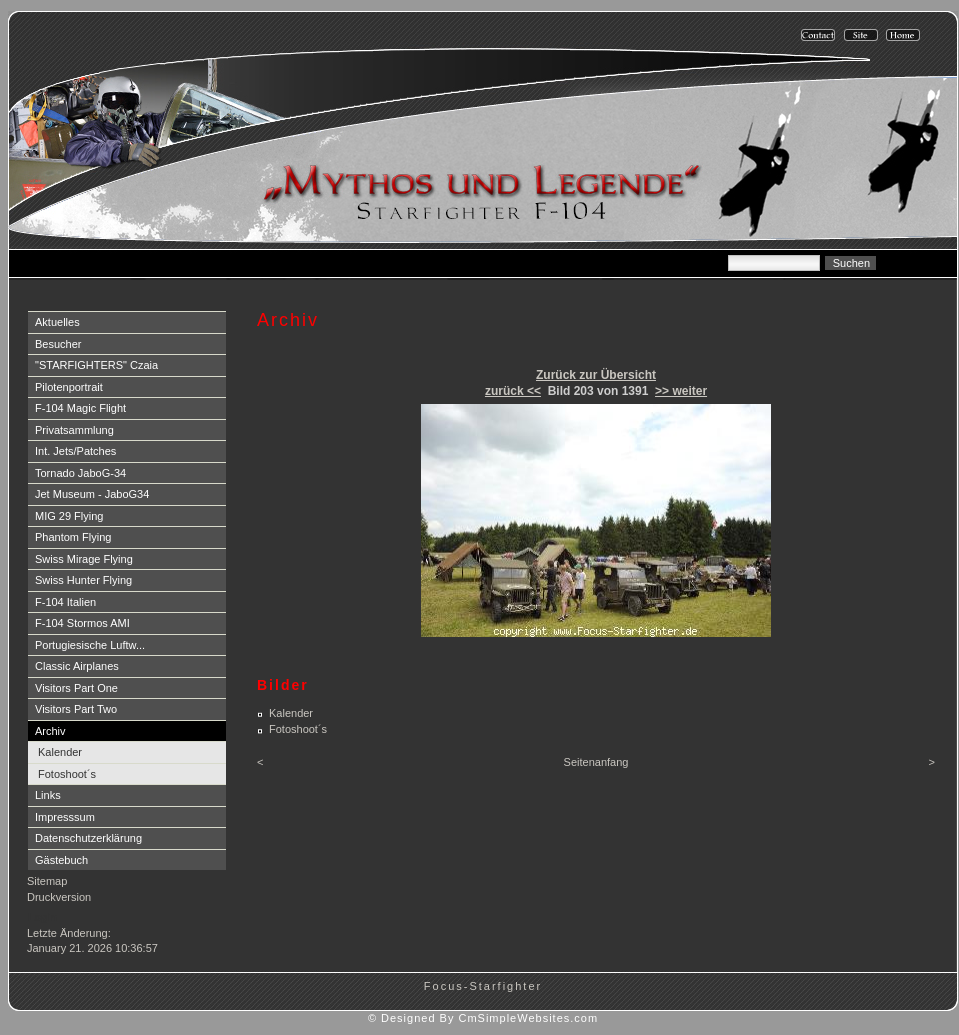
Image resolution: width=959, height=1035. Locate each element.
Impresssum (65, 817)
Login (42, 917)
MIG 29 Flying (69, 516)
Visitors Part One (76, 688)
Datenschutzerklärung (88, 838)
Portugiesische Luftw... (90, 645)
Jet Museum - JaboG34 (92, 494)
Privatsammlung (74, 430)
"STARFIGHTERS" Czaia (96, 365)
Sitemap (47, 881)
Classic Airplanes (77, 666)
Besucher (58, 344)
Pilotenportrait (69, 387)
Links (48, 795)
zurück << (513, 391)
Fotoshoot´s (67, 774)
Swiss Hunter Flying (83, 580)
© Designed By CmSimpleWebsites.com (483, 1018)
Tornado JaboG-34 (80, 473)
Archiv (50, 731)
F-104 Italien (65, 602)
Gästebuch (61, 860)
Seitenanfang (596, 762)
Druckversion (59, 897)
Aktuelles (57, 322)
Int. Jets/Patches (75, 451)
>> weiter (681, 391)
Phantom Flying (73, 537)
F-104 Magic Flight (80, 408)
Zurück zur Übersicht (596, 375)
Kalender (60, 752)
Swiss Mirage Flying (84, 559)
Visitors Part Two (76, 709)
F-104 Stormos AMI (82, 623)
